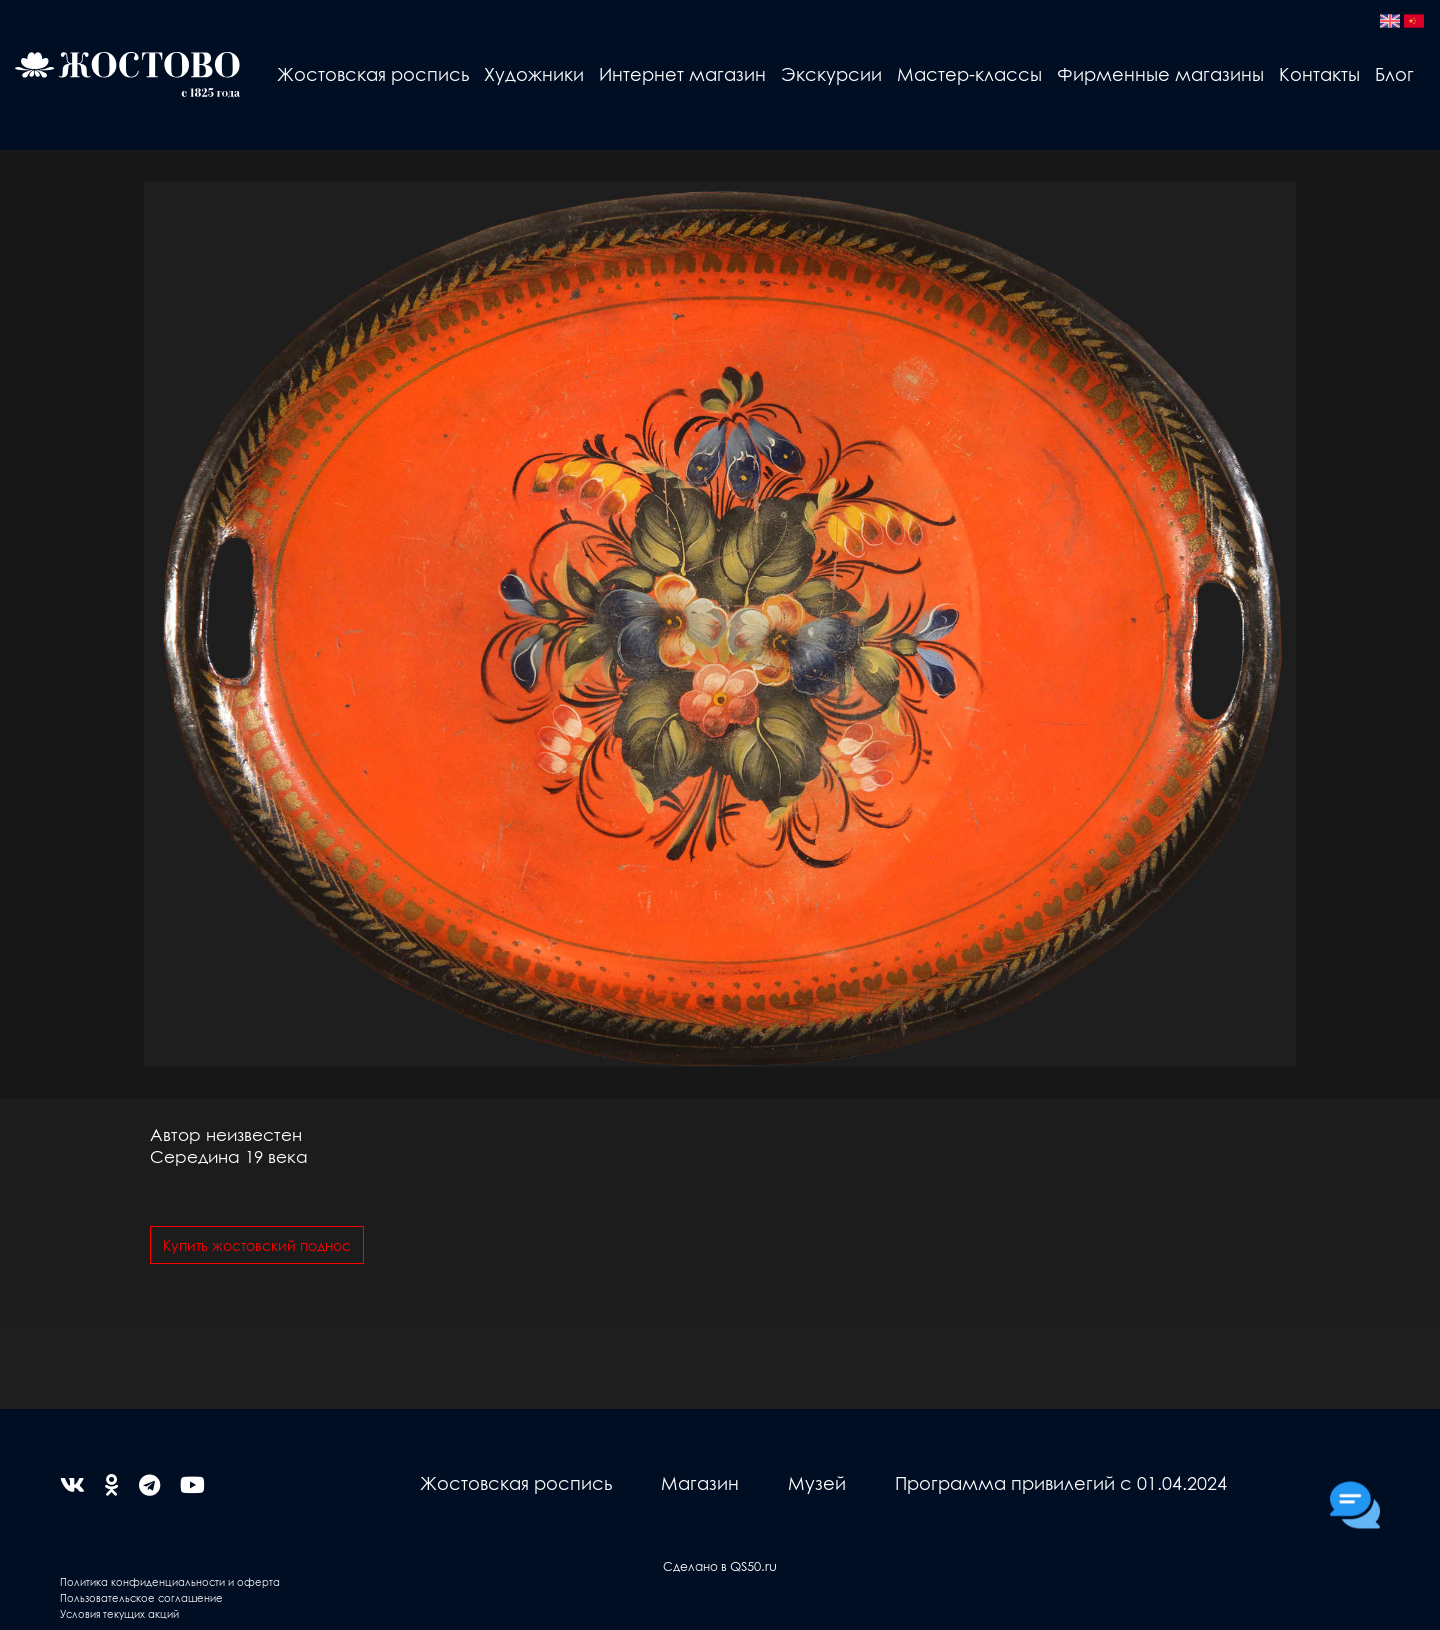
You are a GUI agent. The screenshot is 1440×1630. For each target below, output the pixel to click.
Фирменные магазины (1160, 73)
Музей (817, 1482)
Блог (1394, 73)
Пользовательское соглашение (141, 1597)
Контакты (1319, 73)
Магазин (700, 1482)
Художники (534, 73)
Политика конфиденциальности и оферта (170, 1581)
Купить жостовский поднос (257, 1245)
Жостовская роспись (373, 73)
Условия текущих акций (119, 1613)
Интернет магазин (682, 73)
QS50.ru (753, 1565)
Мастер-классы (969, 73)
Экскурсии (831, 73)
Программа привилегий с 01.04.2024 (1061, 1482)
